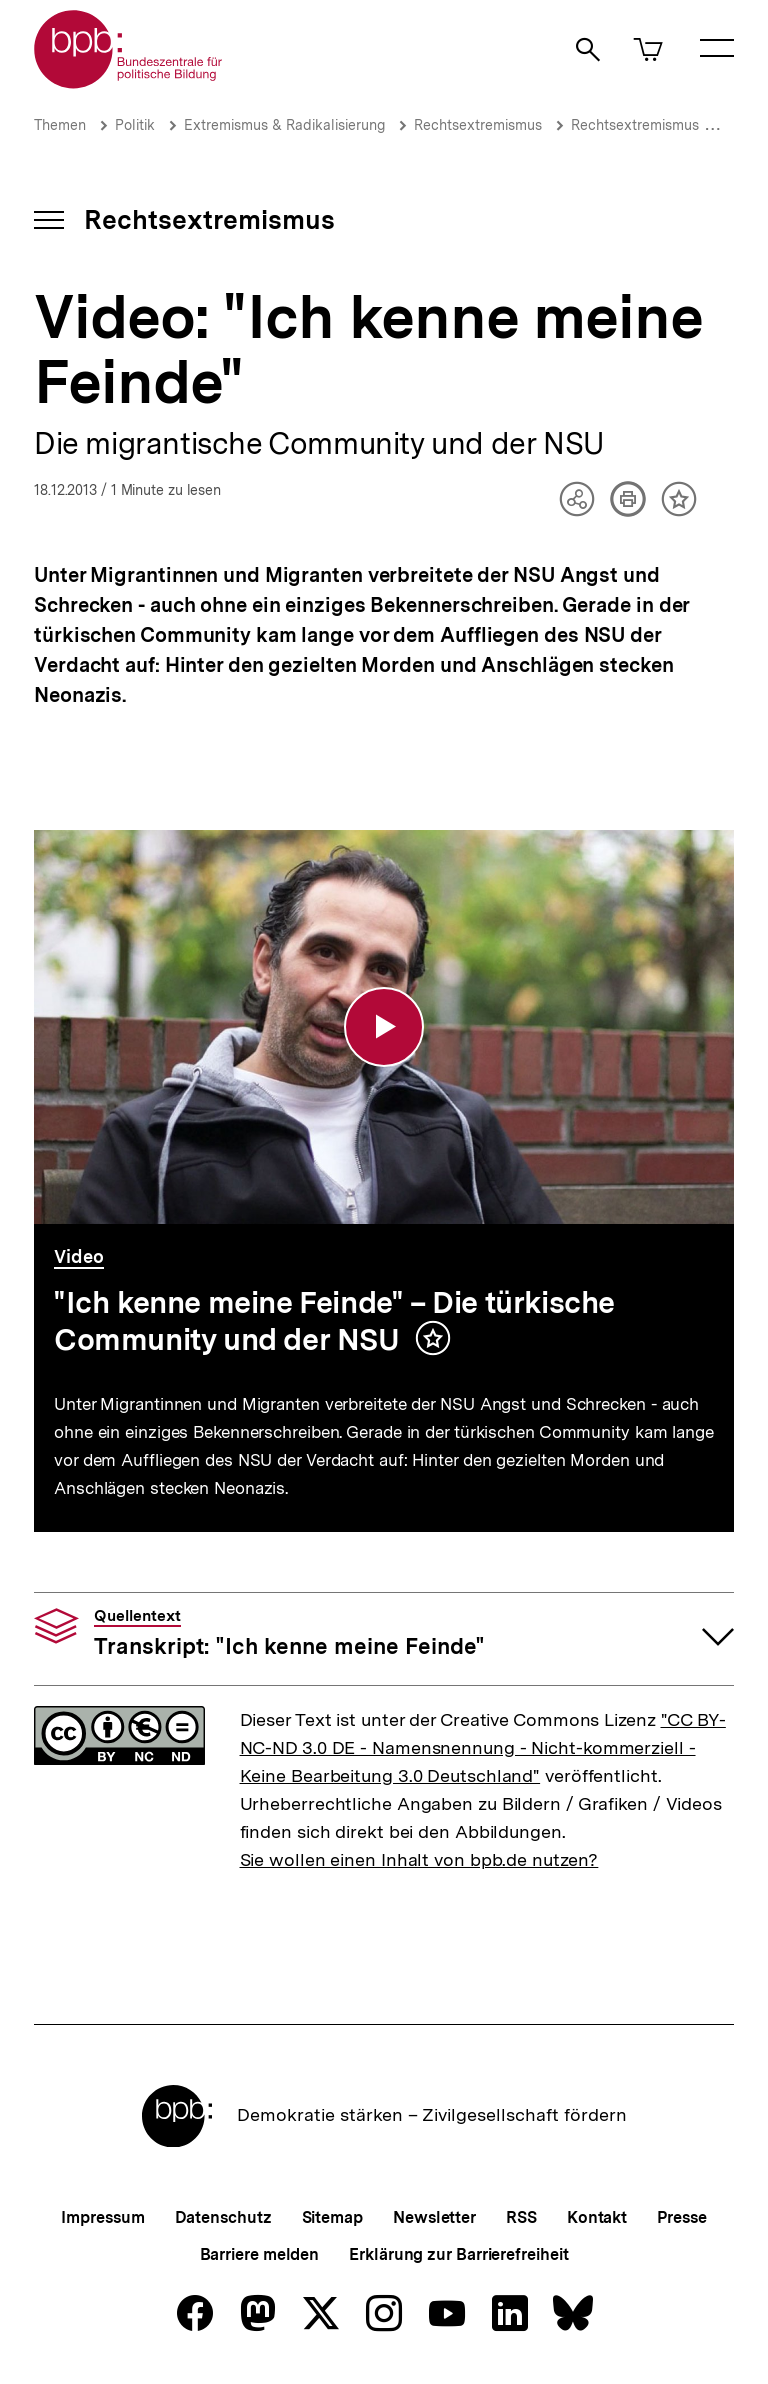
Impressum (102, 2217)
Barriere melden (260, 2254)
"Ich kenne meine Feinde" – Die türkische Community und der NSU (334, 1321)
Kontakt (597, 2217)
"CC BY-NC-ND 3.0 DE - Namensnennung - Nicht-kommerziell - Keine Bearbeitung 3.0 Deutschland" (483, 1747)
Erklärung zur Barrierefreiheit (458, 2254)
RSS (521, 2217)
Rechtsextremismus (478, 125)
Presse (681, 2217)
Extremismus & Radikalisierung (284, 125)
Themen (60, 125)
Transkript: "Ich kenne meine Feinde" (289, 1633)
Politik (135, 125)
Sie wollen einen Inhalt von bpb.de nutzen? (419, 1859)
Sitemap (332, 2217)
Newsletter (434, 2217)
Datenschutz (223, 2217)
